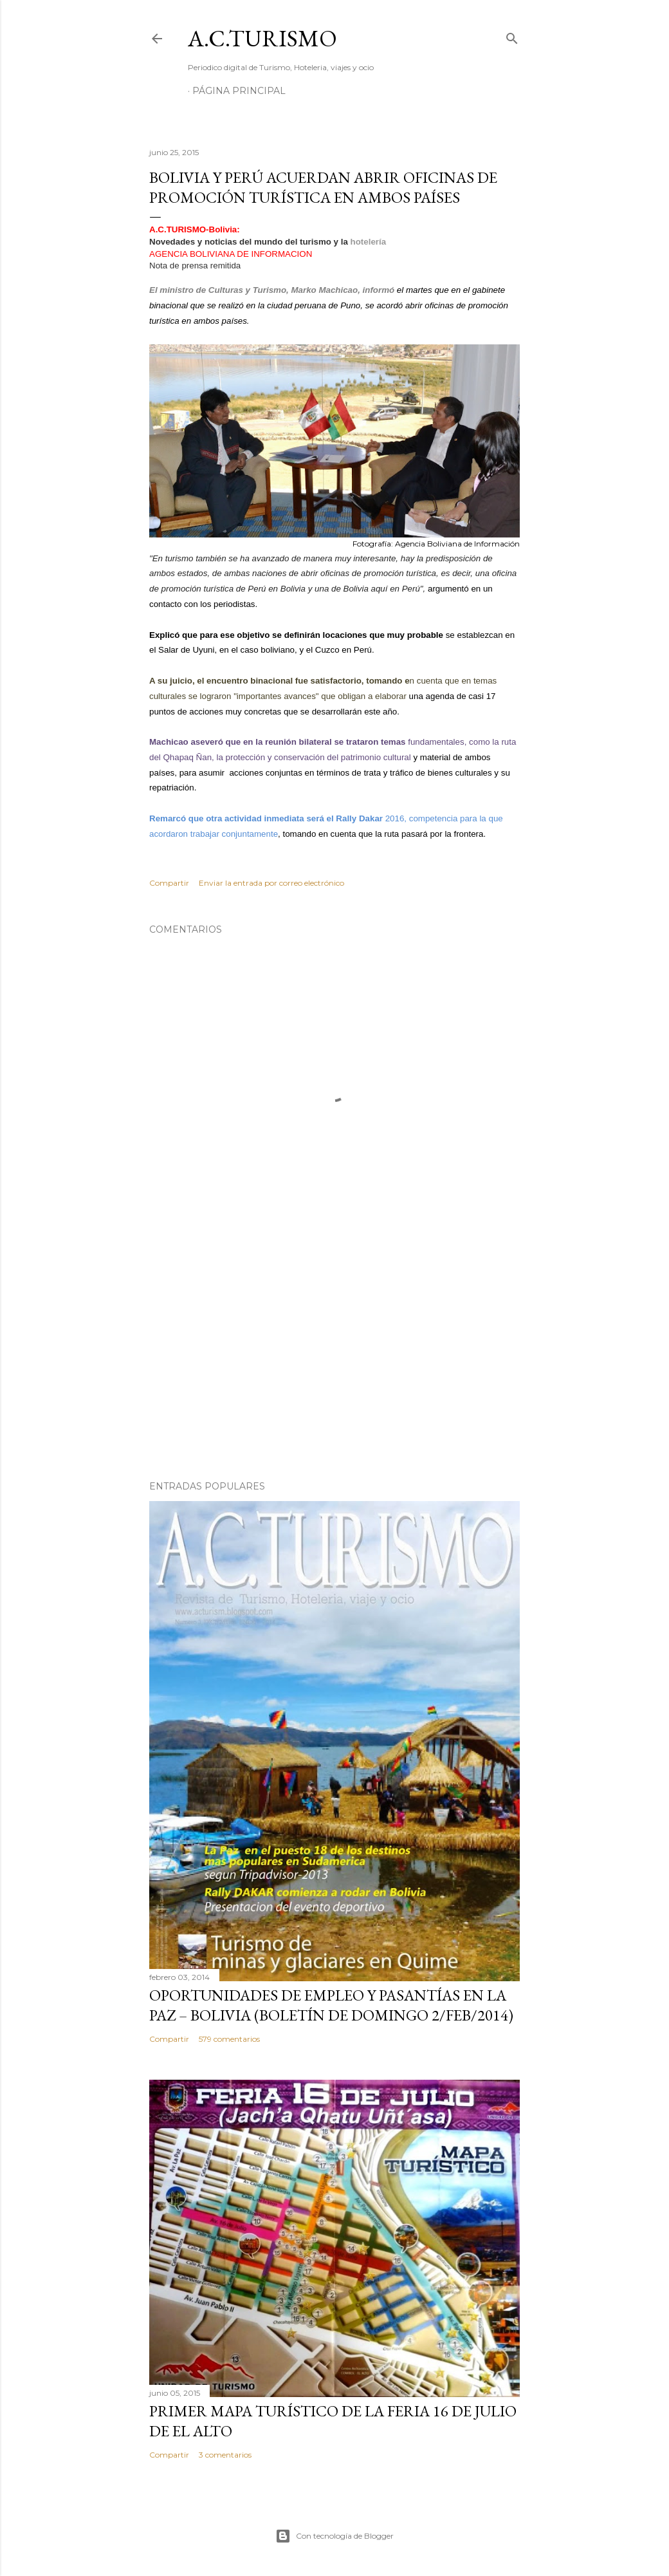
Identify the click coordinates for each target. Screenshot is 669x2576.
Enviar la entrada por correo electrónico (271, 883)
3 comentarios (225, 2454)
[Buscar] (512, 35)
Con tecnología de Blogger (334, 2536)
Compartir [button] (169, 883)
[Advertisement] (334, 1358)
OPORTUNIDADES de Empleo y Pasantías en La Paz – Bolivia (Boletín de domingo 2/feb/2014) (331, 2005)
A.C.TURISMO (262, 38)
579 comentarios (229, 2039)
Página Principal (239, 91)
